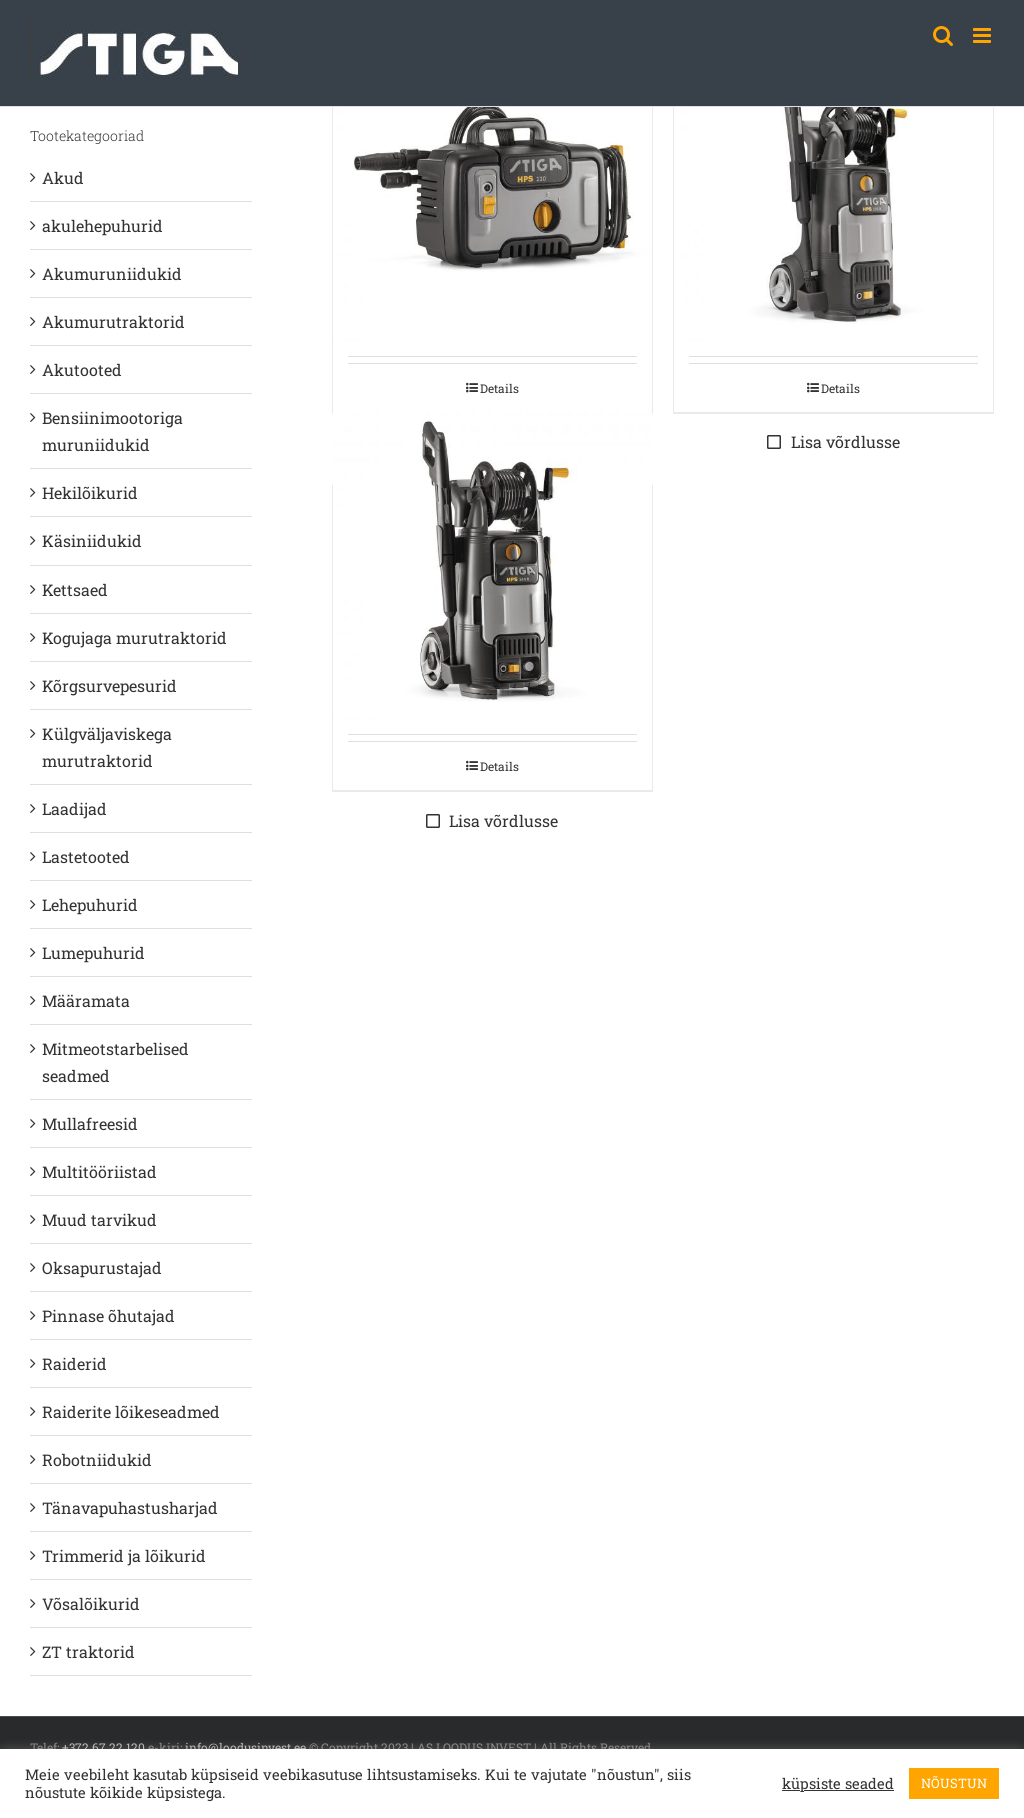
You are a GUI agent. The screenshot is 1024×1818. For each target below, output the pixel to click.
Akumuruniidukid (112, 273)
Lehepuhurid (90, 904)
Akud (63, 177)
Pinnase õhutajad (108, 1315)
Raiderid (74, 1363)
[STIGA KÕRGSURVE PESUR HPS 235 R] (833, 182)
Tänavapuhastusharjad (130, 1507)
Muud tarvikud (99, 1219)
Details (499, 388)
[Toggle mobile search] (943, 35)
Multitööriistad (99, 1171)
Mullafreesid (90, 1123)
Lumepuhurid (93, 952)
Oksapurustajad (102, 1267)
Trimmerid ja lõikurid (124, 1555)
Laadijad (74, 808)
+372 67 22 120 (103, 1747)
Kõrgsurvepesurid (109, 685)
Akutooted (82, 369)
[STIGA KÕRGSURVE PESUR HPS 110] (492, 182)
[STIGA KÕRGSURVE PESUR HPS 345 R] (492, 560)
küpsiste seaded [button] (838, 1784)
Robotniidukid (97, 1459)
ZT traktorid (88, 1651)
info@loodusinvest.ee (245, 1747)
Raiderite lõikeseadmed (131, 1411)
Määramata (86, 1000)
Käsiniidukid (92, 540)
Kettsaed (75, 589)
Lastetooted (86, 856)
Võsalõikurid (91, 1603)
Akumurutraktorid (113, 321)
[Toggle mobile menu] (983, 35)
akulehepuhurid (102, 225)
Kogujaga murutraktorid (134, 637)
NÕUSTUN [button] (954, 1783)
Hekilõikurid (90, 492)
